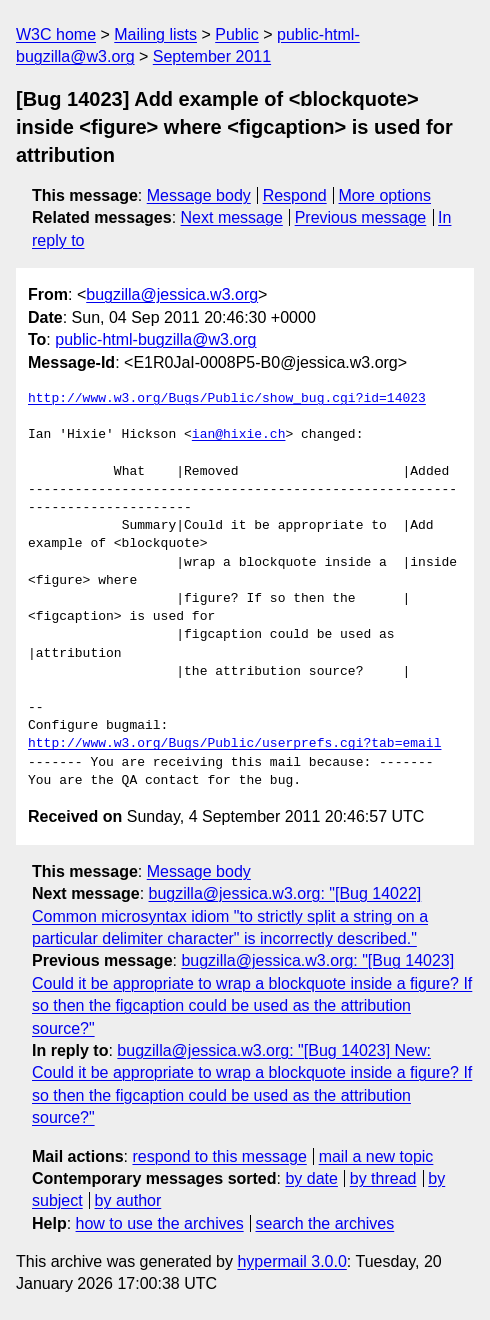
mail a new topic (376, 1156)
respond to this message (219, 1156)
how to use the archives (160, 1223)
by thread (383, 1178)
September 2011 (212, 56)
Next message (232, 217)
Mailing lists (155, 34)
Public (237, 34)
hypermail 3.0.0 (291, 1261)
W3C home (56, 34)
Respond (295, 195)
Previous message (361, 217)
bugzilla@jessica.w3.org (172, 294)
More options (385, 195)
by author (128, 1200)
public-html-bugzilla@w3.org (155, 339)
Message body (199, 195)
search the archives (325, 1223)
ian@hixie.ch (239, 435)
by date (311, 1178)
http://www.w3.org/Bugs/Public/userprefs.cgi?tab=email (234, 744)
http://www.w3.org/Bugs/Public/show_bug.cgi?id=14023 (227, 399)
